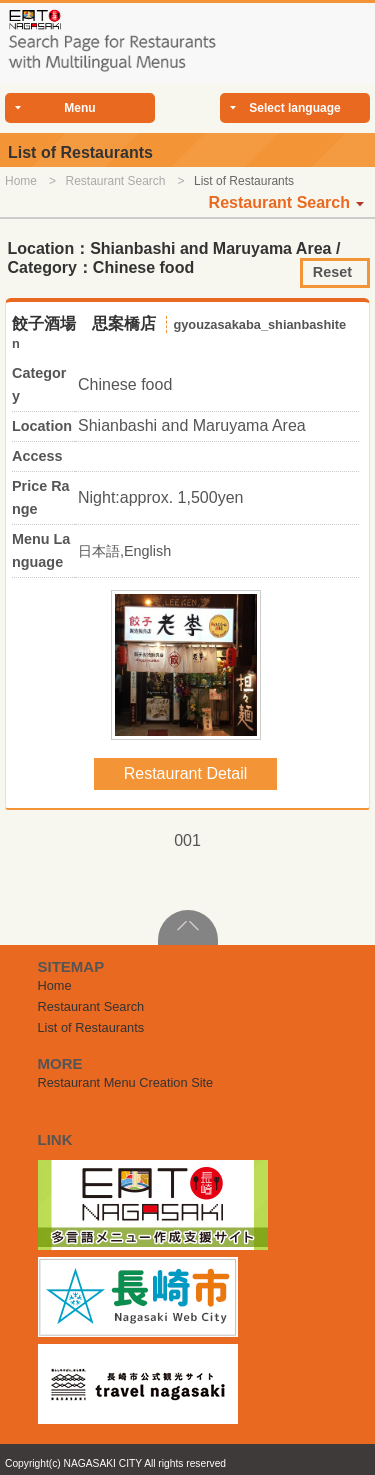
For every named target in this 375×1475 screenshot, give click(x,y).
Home (21, 181)
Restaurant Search (115, 181)
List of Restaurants (91, 1027)
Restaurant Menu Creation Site (126, 1082)
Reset (332, 272)
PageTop (188, 927)
